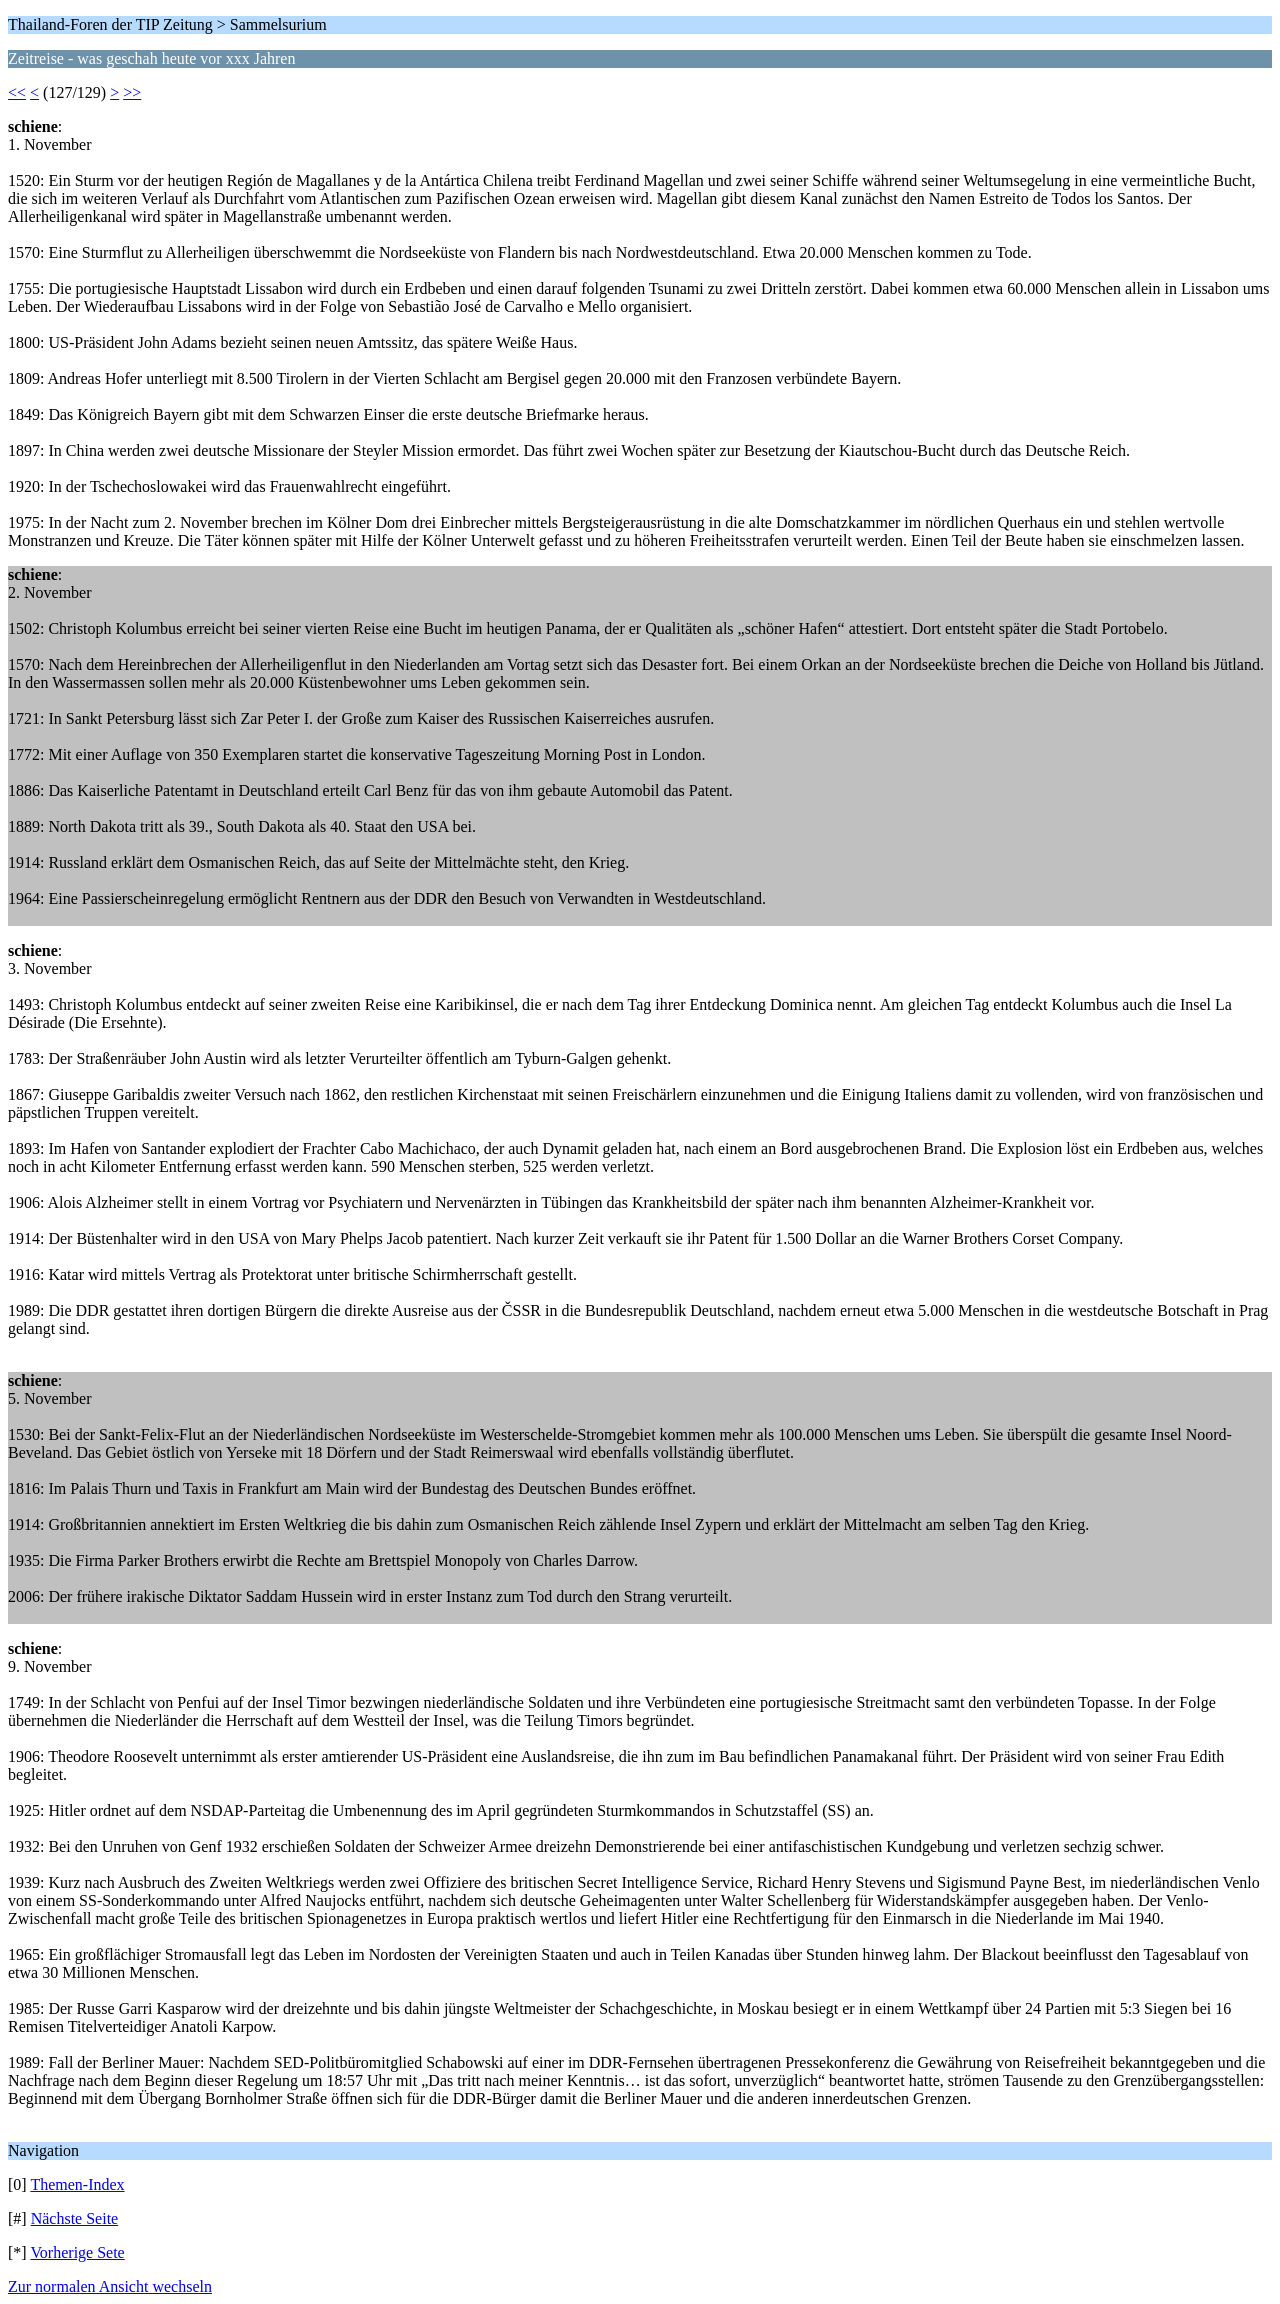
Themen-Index (77, 2184)
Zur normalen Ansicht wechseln (110, 2286)
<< (17, 92)
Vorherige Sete (77, 2252)
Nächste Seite (75, 2218)
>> (132, 92)
